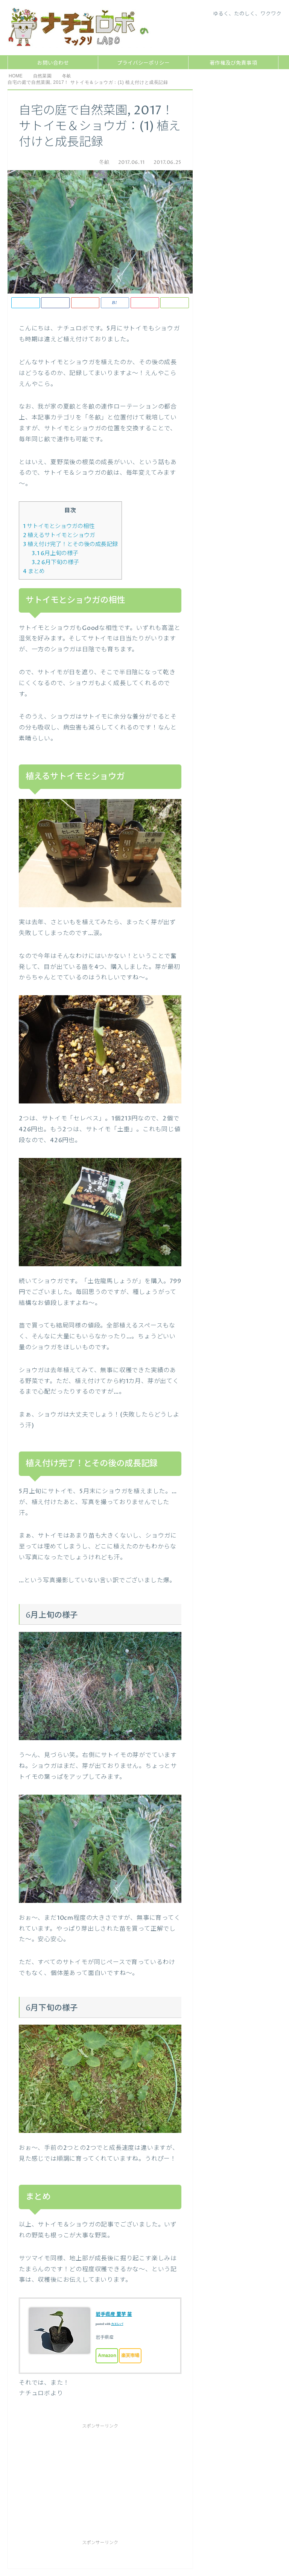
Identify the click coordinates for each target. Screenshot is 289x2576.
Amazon (107, 2355)
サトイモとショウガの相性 (58, 526)
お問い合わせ (53, 63)
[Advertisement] (75, 2478)
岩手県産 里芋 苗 (114, 2314)
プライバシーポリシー (143, 63)
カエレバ (117, 2324)
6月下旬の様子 (55, 562)
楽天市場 (130, 2355)
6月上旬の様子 (55, 553)
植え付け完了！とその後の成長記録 (70, 544)
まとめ (34, 571)
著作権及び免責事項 (233, 63)
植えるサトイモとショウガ (59, 535)
